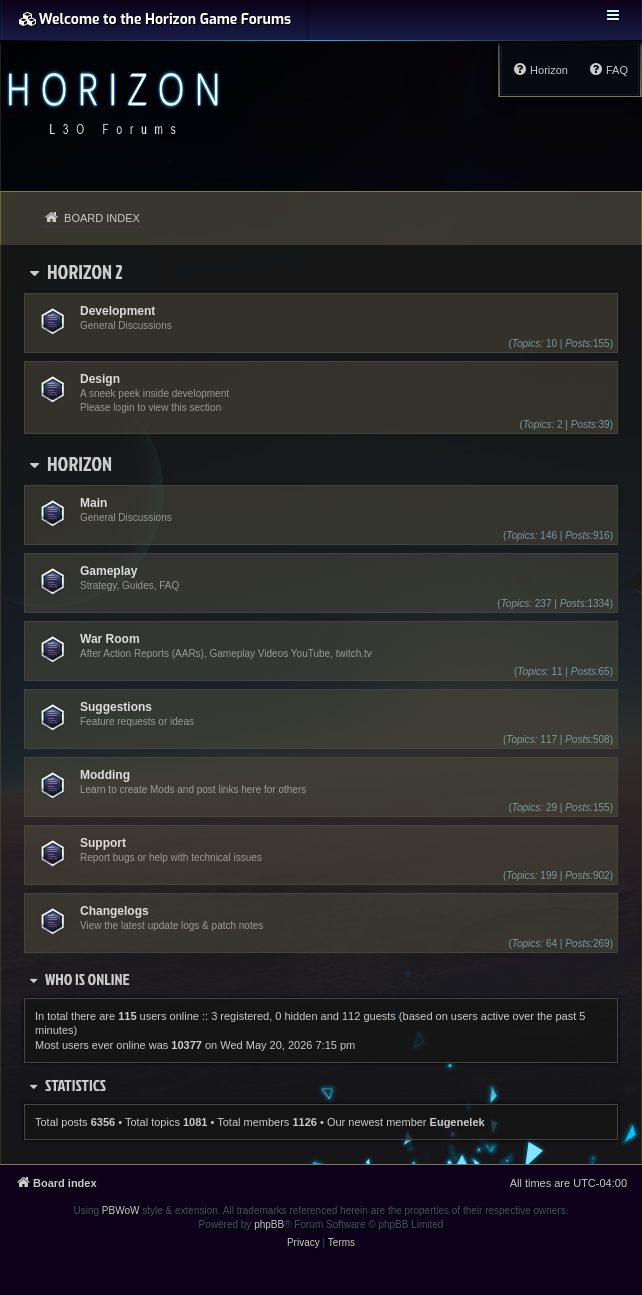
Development (117, 311)
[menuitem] (608, 70)
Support (103, 843)
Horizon (79, 463)
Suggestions (116, 707)
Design (100, 379)
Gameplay (108, 571)
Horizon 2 (85, 271)
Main (93, 503)
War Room (110, 639)
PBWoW (121, 1210)
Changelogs (114, 911)
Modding (105, 775)
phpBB (269, 1224)
